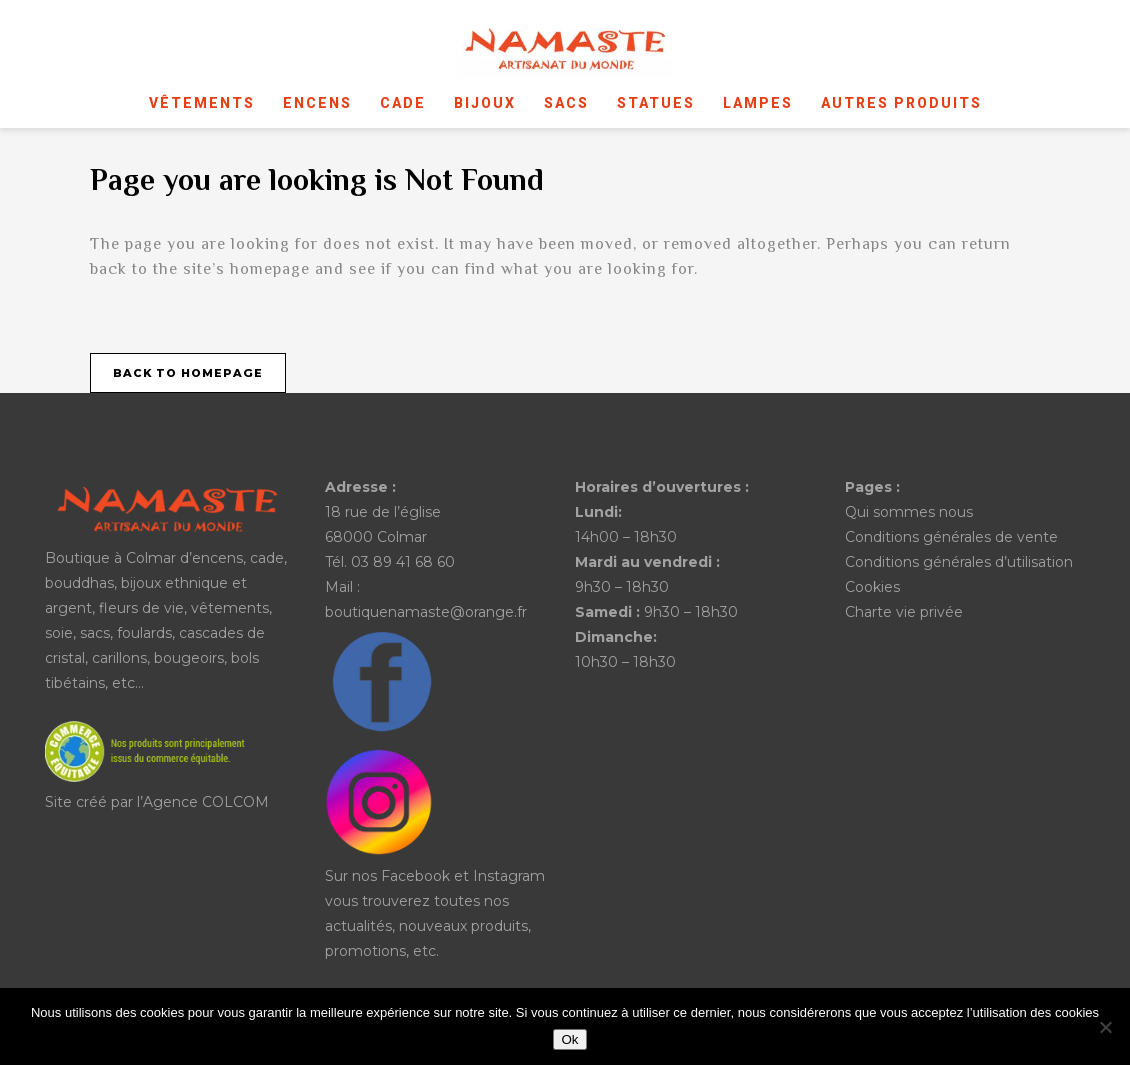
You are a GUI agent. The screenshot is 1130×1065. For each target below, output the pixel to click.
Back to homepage (188, 373)
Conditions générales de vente (951, 537)
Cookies (872, 587)
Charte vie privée (904, 612)
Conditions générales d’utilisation (959, 562)
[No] (1105, 1027)
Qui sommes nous (909, 512)
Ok (569, 1039)
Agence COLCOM (206, 802)
